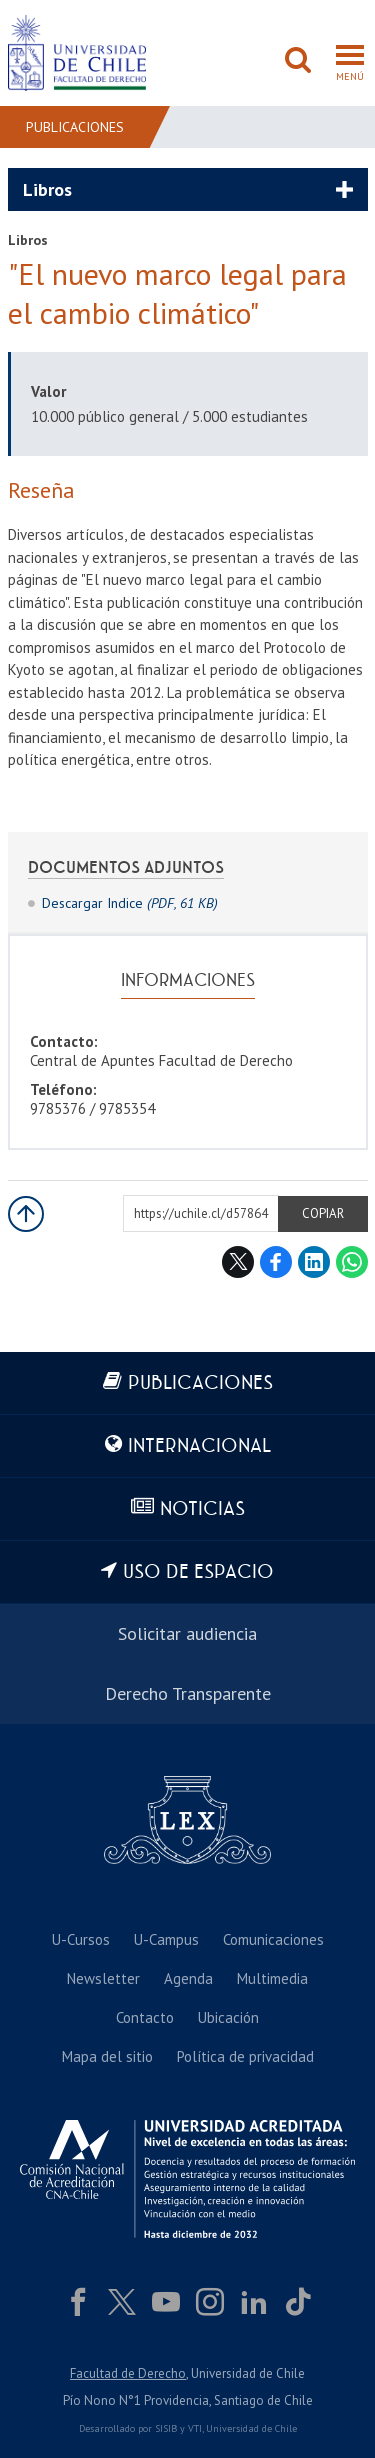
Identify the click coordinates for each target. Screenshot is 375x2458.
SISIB (166, 2428)
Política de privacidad (245, 2056)
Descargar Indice (130, 903)
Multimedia (272, 1978)
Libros (47, 189)
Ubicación (228, 2017)
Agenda (188, 1978)
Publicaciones (75, 127)
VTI (195, 2428)
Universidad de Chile (251, 2428)
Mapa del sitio (107, 2056)
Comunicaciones (273, 1939)
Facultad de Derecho (128, 2373)
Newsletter (103, 1978)
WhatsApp (352, 1262)
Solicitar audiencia (187, 1633)
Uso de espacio (198, 1572)
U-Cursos (81, 1939)
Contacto (145, 2017)
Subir (26, 1214)
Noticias (202, 1509)
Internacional (199, 1446)
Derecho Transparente (188, 1693)
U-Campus (166, 1939)
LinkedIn (314, 1262)
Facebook (276, 1262)
